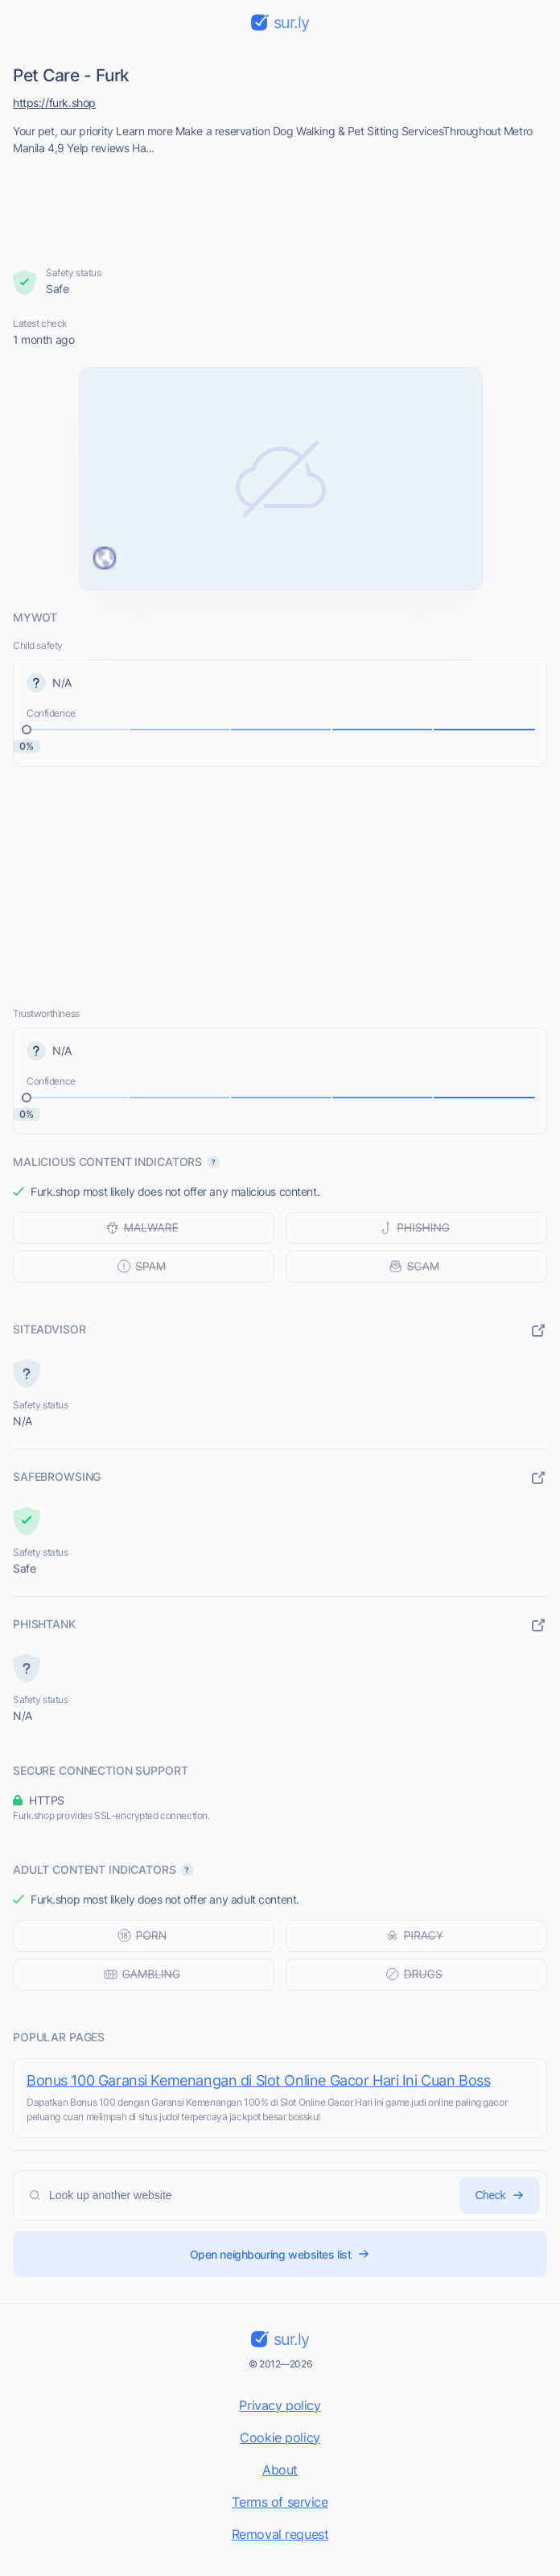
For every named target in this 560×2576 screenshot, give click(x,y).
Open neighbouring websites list (280, 2254)
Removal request (280, 2534)
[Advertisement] (280, 206)
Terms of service (279, 2502)
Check (500, 2195)
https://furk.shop (54, 103)
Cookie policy (280, 2437)
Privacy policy (279, 2405)
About (280, 2470)
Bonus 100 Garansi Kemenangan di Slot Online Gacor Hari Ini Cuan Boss (258, 2080)
